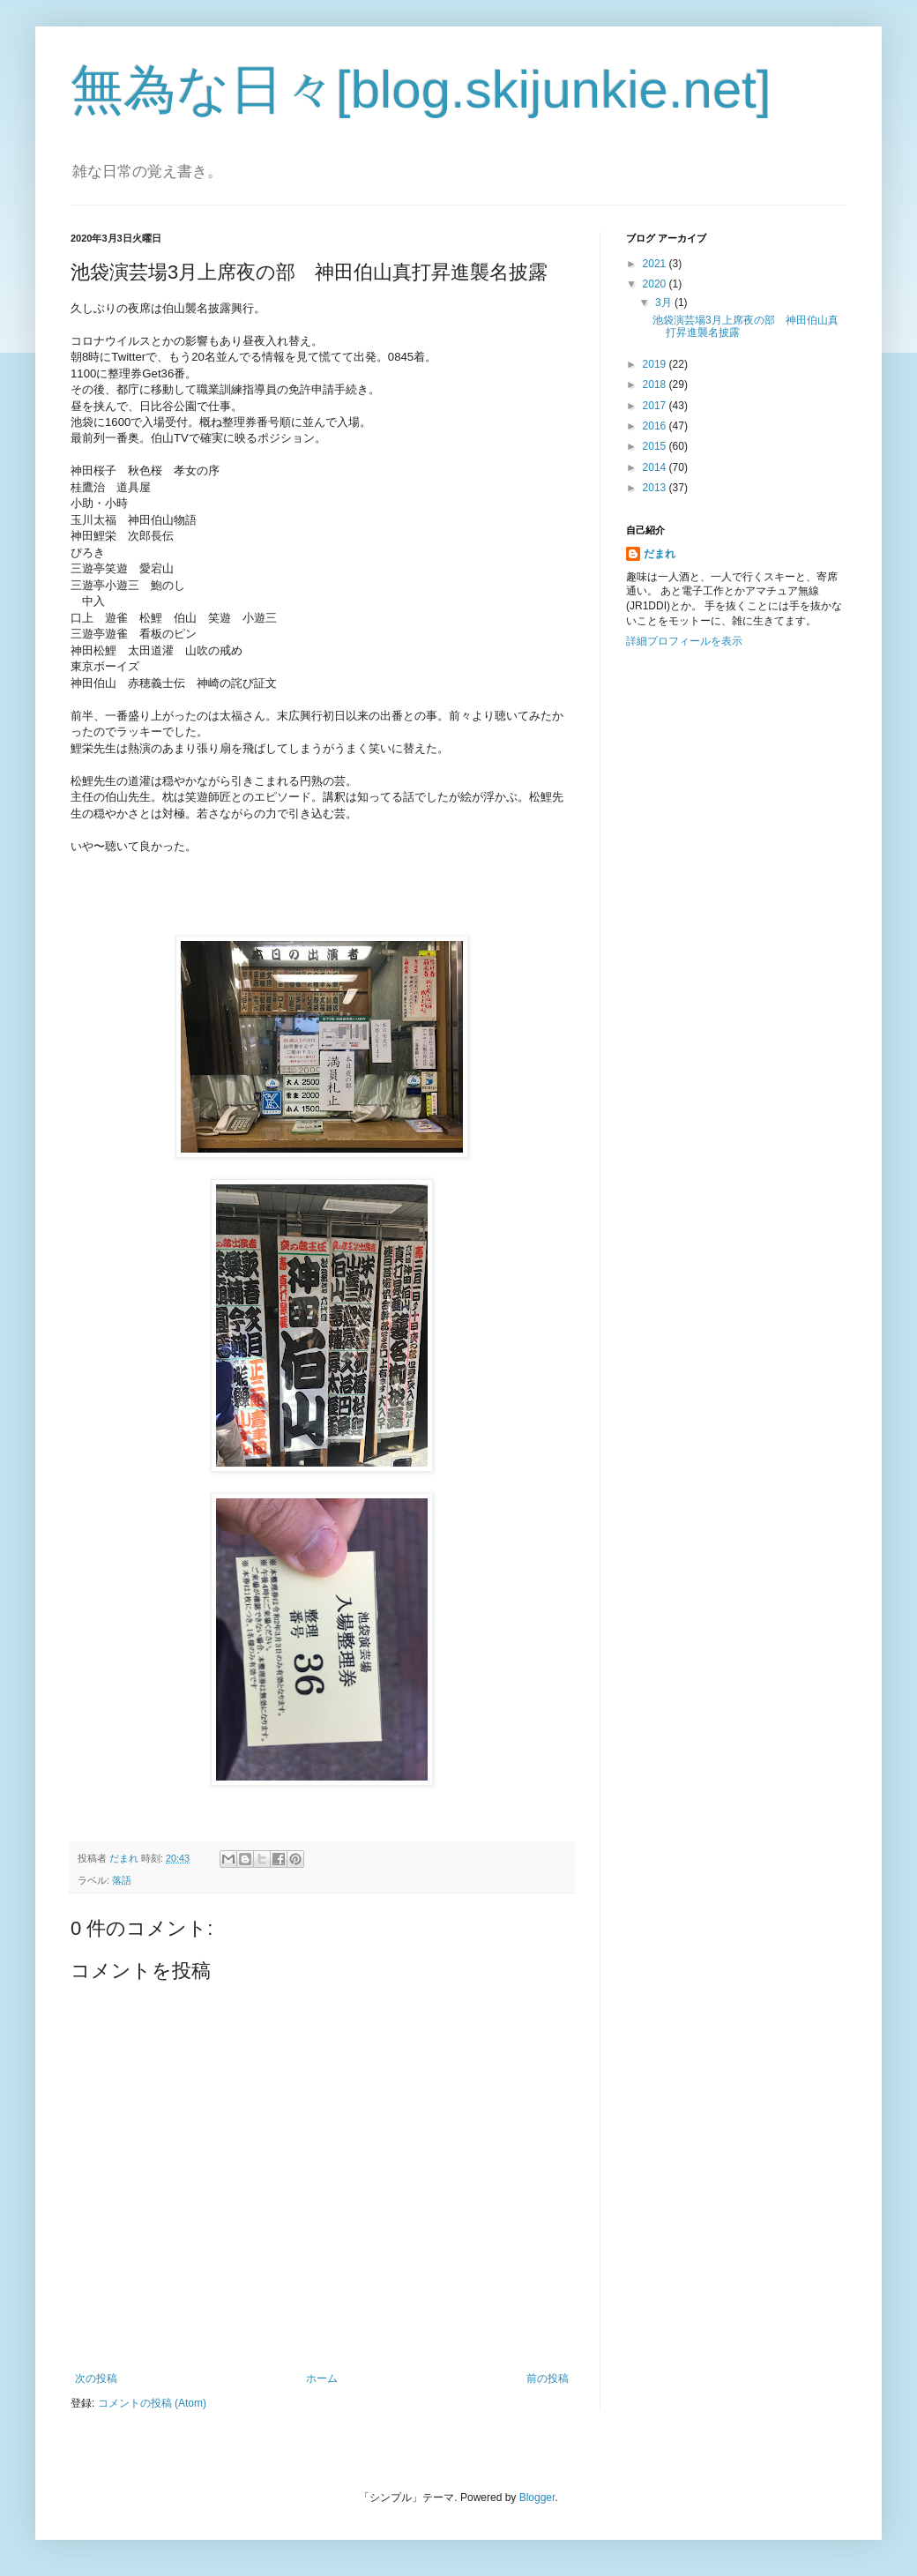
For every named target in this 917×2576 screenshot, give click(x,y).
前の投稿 (547, 2378)
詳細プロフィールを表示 (684, 641)
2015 (656, 446)
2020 (656, 284)
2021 (656, 264)
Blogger (537, 2497)
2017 (656, 405)
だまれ (659, 554)
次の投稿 (96, 2378)
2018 (656, 384)
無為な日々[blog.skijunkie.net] (421, 89)
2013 (656, 488)
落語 (121, 1880)
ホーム (322, 2378)
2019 (656, 364)
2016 (656, 426)
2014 (656, 467)
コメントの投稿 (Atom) (152, 2403)
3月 (665, 302)
